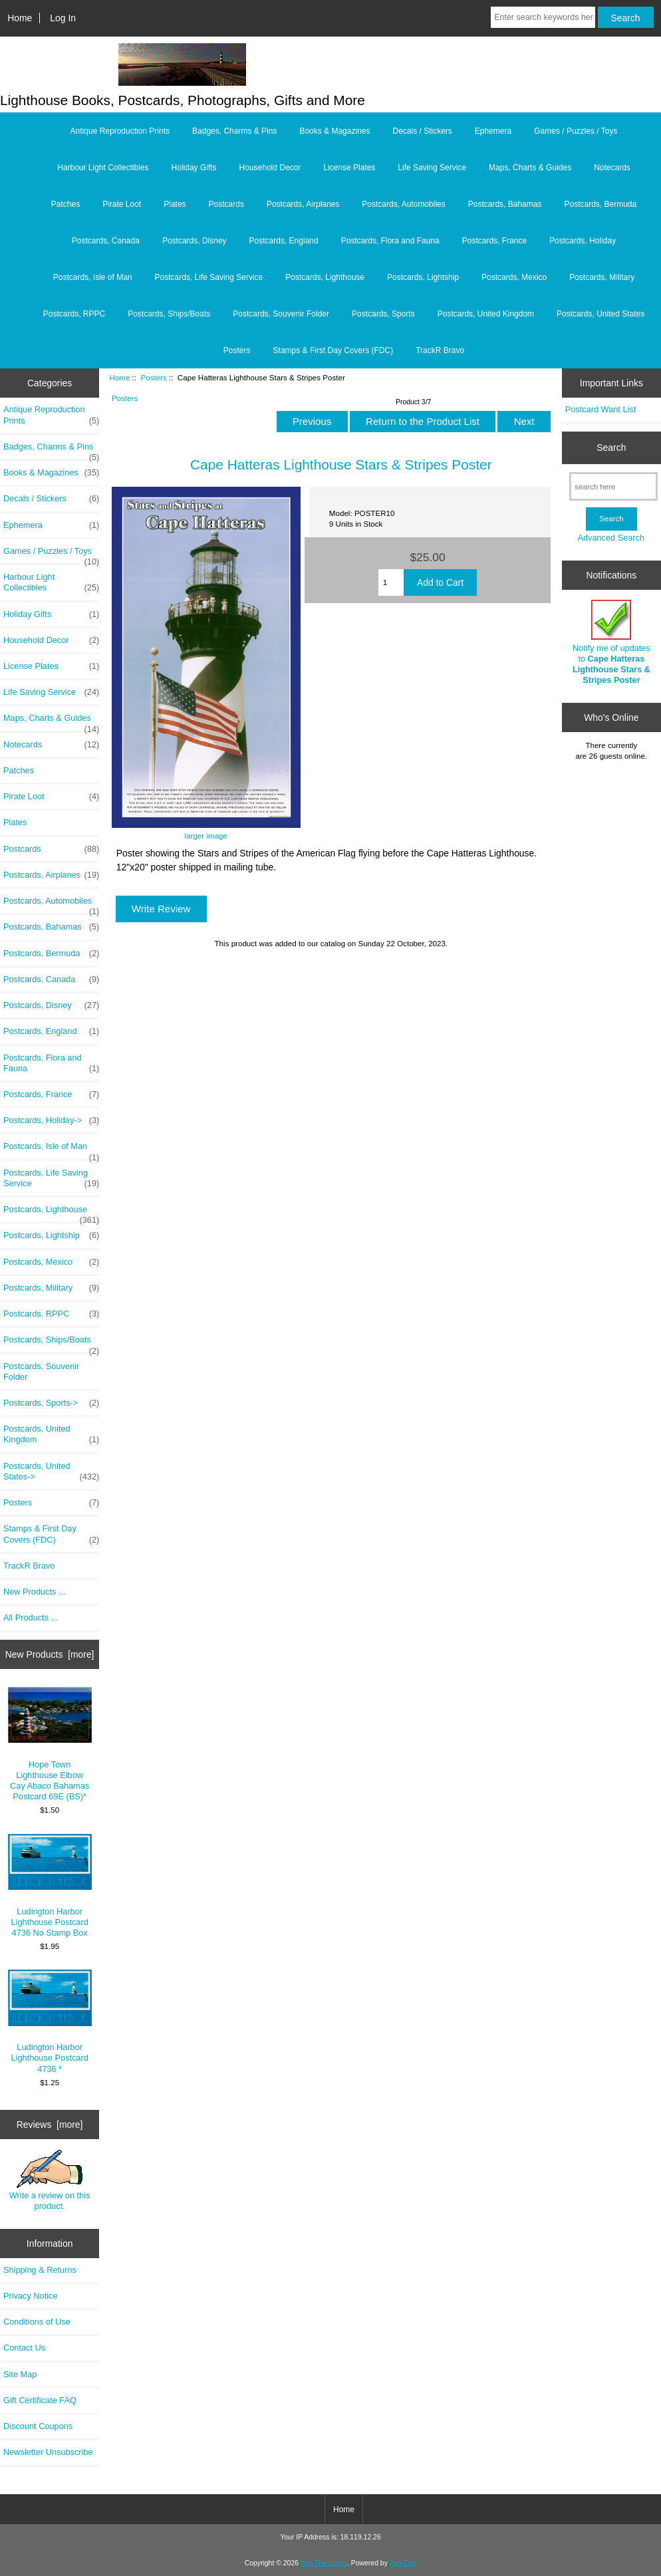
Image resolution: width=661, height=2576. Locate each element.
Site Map (20, 2374)
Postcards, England (284, 240)
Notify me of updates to (611, 642)
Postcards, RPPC (74, 314)
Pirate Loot (121, 204)
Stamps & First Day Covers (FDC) (333, 350)
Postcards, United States (600, 314)
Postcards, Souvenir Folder (281, 314)
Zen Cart (403, 2563)
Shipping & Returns (39, 2270)
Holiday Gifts (194, 167)
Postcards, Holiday (582, 240)
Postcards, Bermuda (600, 204)
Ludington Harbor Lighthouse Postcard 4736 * (50, 2021)
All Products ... (30, 1617)
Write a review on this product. (49, 2180)
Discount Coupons (37, 2426)
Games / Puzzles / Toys (575, 131)
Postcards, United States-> (51, 1471)
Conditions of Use (36, 2322)
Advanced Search (610, 538)
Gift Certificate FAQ (39, 2400)
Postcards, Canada (106, 240)
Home (19, 18)
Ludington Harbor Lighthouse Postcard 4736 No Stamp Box (50, 1886)
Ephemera (493, 131)
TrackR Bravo (440, 350)
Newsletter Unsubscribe (48, 2452)
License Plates (349, 167)
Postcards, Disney (194, 240)
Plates (175, 204)
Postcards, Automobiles (403, 204)
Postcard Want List (600, 409)
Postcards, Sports (383, 314)
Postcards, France (494, 240)
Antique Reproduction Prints (120, 131)
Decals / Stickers (422, 131)
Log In (63, 18)
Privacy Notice (30, 2296)
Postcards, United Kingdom (486, 314)
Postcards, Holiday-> (51, 1120)
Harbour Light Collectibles (102, 167)
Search (611, 447)
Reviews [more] (50, 2124)
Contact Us (24, 2348)
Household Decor (270, 167)
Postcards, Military (601, 277)
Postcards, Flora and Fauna (390, 240)
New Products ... (34, 1592)
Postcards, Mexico (514, 277)
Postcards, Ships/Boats (169, 314)
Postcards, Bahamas (505, 204)
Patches (65, 204)
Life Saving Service (432, 167)
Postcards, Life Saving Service (209, 277)
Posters (153, 377)
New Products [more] (49, 1654)
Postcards (226, 204)
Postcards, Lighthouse (324, 277)
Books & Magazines (334, 131)
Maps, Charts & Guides (530, 167)
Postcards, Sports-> (51, 1403)
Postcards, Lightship (423, 277)
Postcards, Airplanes (303, 204)
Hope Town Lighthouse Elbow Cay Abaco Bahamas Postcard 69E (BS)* (50, 1744)
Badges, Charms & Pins (234, 131)
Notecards (612, 167)
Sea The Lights (324, 2563)
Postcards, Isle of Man (92, 277)
